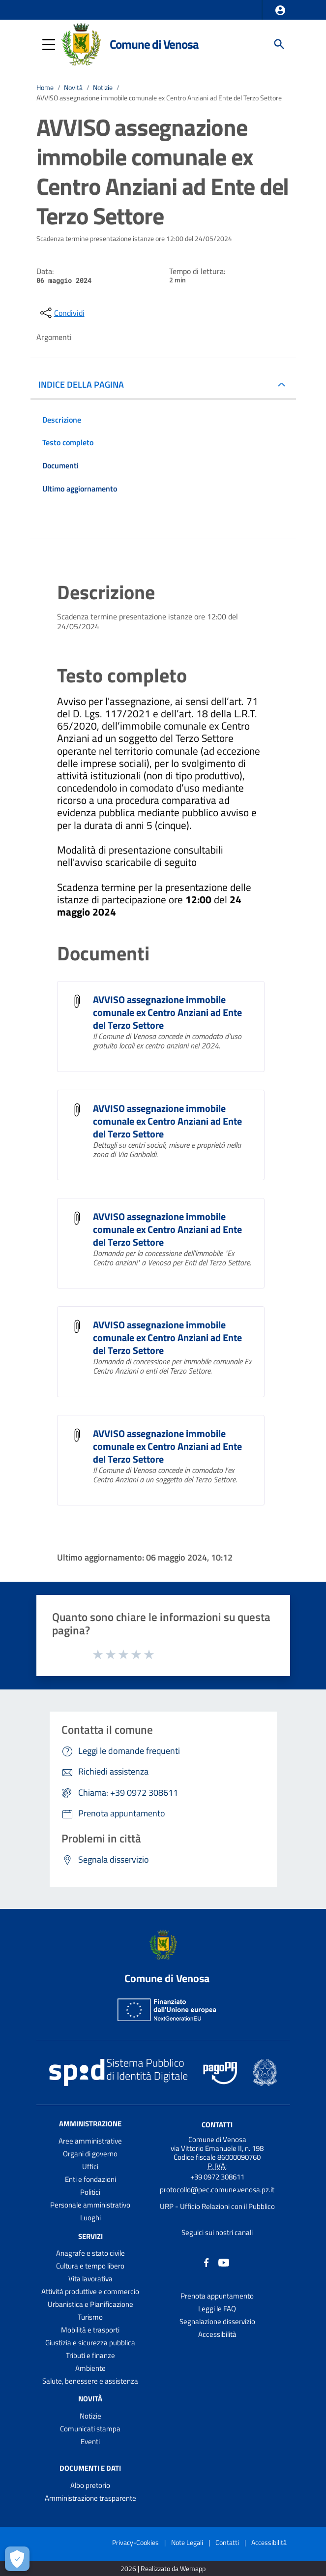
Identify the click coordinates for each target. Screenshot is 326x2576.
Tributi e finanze (90, 2355)
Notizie (103, 87)
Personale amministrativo (90, 2204)
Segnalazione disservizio (217, 2321)
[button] (280, 10)
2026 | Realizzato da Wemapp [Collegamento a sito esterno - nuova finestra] (163, 2569)
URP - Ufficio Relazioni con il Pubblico (217, 2206)
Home (45, 87)
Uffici (90, 2166)
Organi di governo (90, 2153)
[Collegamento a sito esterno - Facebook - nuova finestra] (206, 2262)
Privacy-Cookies (135, 2542)
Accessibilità (217, 2334)
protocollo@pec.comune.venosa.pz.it (217, 2189)
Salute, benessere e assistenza (90, 2381)
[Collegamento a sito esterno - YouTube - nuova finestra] (224, 2262)
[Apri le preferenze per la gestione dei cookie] (17, 2558)
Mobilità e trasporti (90, 2329)
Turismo (90, 2317)
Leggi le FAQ (217, 2308)
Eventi (90, 2441)
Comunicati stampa (90, 2428)
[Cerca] (279, 44)
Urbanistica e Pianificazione (90, 2304)
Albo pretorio (90, 2485)
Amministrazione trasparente (90, 2498)
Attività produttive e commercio (90, 2291)
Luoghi (90, 2217)
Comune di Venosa (154, 44)
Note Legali (187, 2542)
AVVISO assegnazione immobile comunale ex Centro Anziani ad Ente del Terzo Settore (159, 97)
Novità (73, 87)
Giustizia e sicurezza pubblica (90, 2342)
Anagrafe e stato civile (90, 2253)
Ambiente (90, 2368)
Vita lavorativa (90, 2278)
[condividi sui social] (61, 313)
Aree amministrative (90, 2141)
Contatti (217, 2124)
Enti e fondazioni (90, 2179)
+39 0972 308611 (217, 2176)
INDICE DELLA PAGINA (81, 384)
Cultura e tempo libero (90, 2265)
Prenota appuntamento (217, 2295)
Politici (90, 2192)
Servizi (90, 2235)
